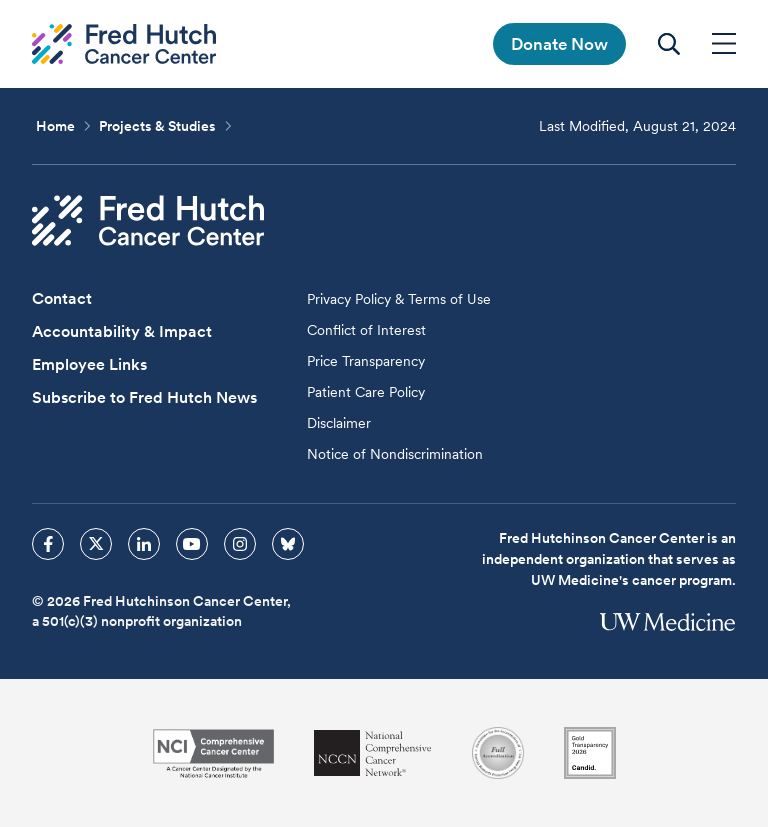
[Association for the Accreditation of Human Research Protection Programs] (498, 753)
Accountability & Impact (122, 331)
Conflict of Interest (366, 330)
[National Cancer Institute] (213, 753)
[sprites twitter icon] (96, 544)
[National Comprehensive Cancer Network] (373, 753)
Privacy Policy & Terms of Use (399, 299)
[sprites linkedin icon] (144, 544)
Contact (62, 298)
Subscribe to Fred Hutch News (144, 397)
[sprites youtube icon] (192, 544)
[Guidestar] (590, 753)
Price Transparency (366, 361)
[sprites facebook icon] (48, 544)
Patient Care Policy (366, 392)
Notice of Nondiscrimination (395, 454)
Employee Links (89, 364)
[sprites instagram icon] (240, 544)
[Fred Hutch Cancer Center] (148, 220)
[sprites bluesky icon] (288, 544)
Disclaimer (339, 423)
